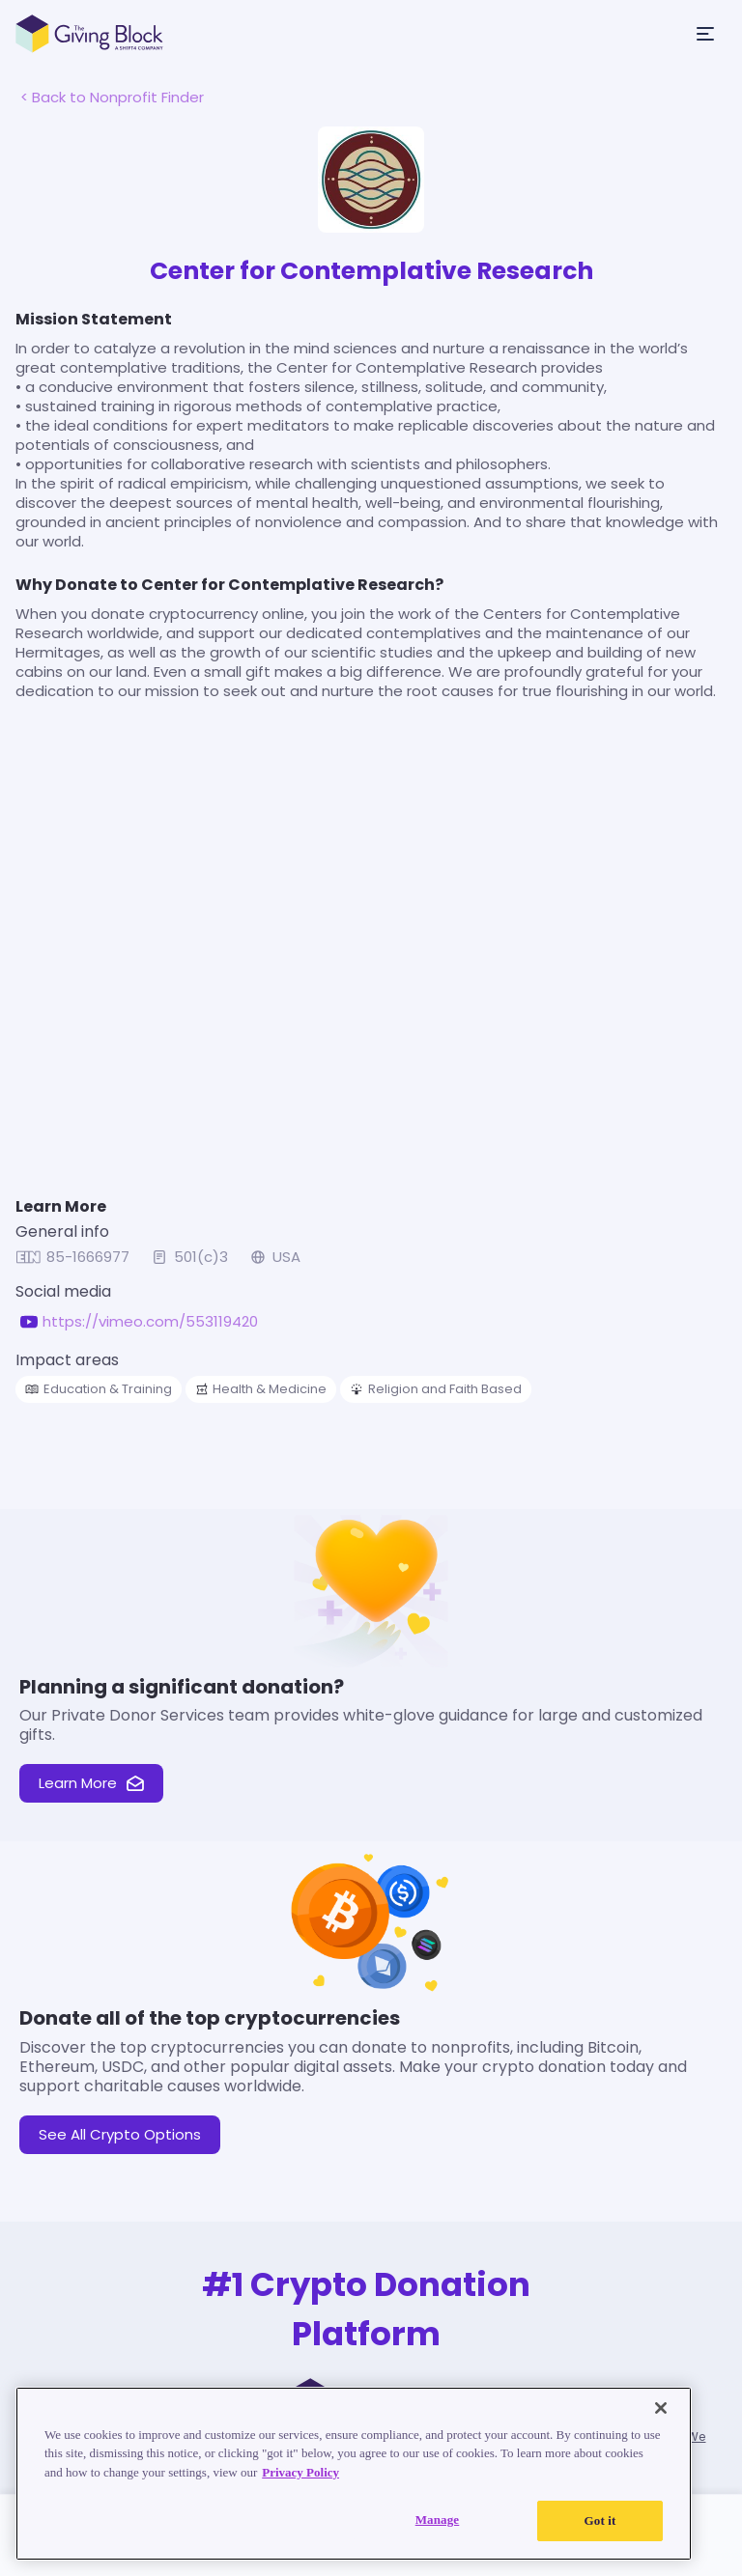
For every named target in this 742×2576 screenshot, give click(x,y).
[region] (353, 2474)
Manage (437, 2519)
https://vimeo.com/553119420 (150, 1321)
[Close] (661, 2408)
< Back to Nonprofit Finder (112, 97)
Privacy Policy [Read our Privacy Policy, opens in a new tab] (300, 2472)
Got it (600, 2520)
